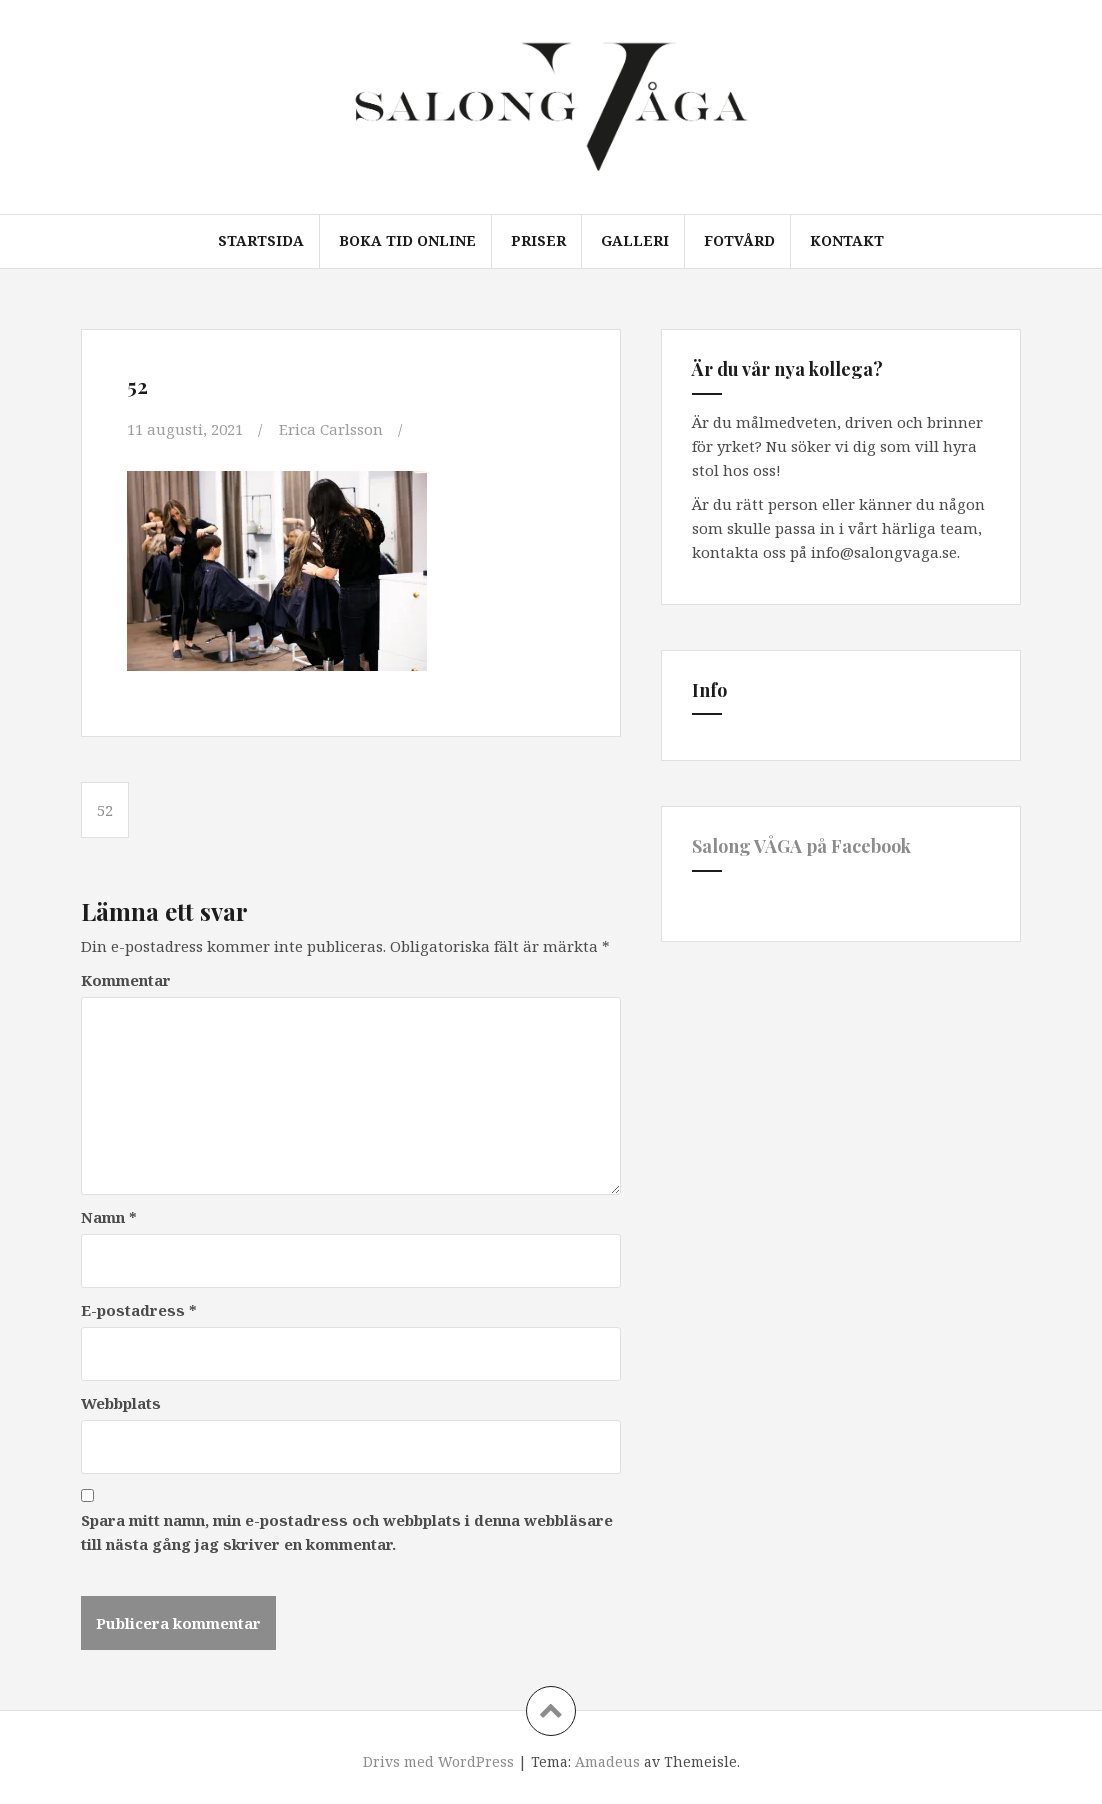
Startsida (261, 240)
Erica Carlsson (331, 429)
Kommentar (126, 980)
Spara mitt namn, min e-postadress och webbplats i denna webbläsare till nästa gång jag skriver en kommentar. (347, 1532)
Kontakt (847, 240)
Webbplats (121, 1403)
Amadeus (607, 1761)
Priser (538, 240)
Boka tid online (407, 240)
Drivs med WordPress (438, 1761)
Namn (109, 1217)
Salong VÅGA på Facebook (801, 846)
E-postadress (139, 1310)
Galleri (635, 240)
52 (105, 810)
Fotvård (739, 240)
